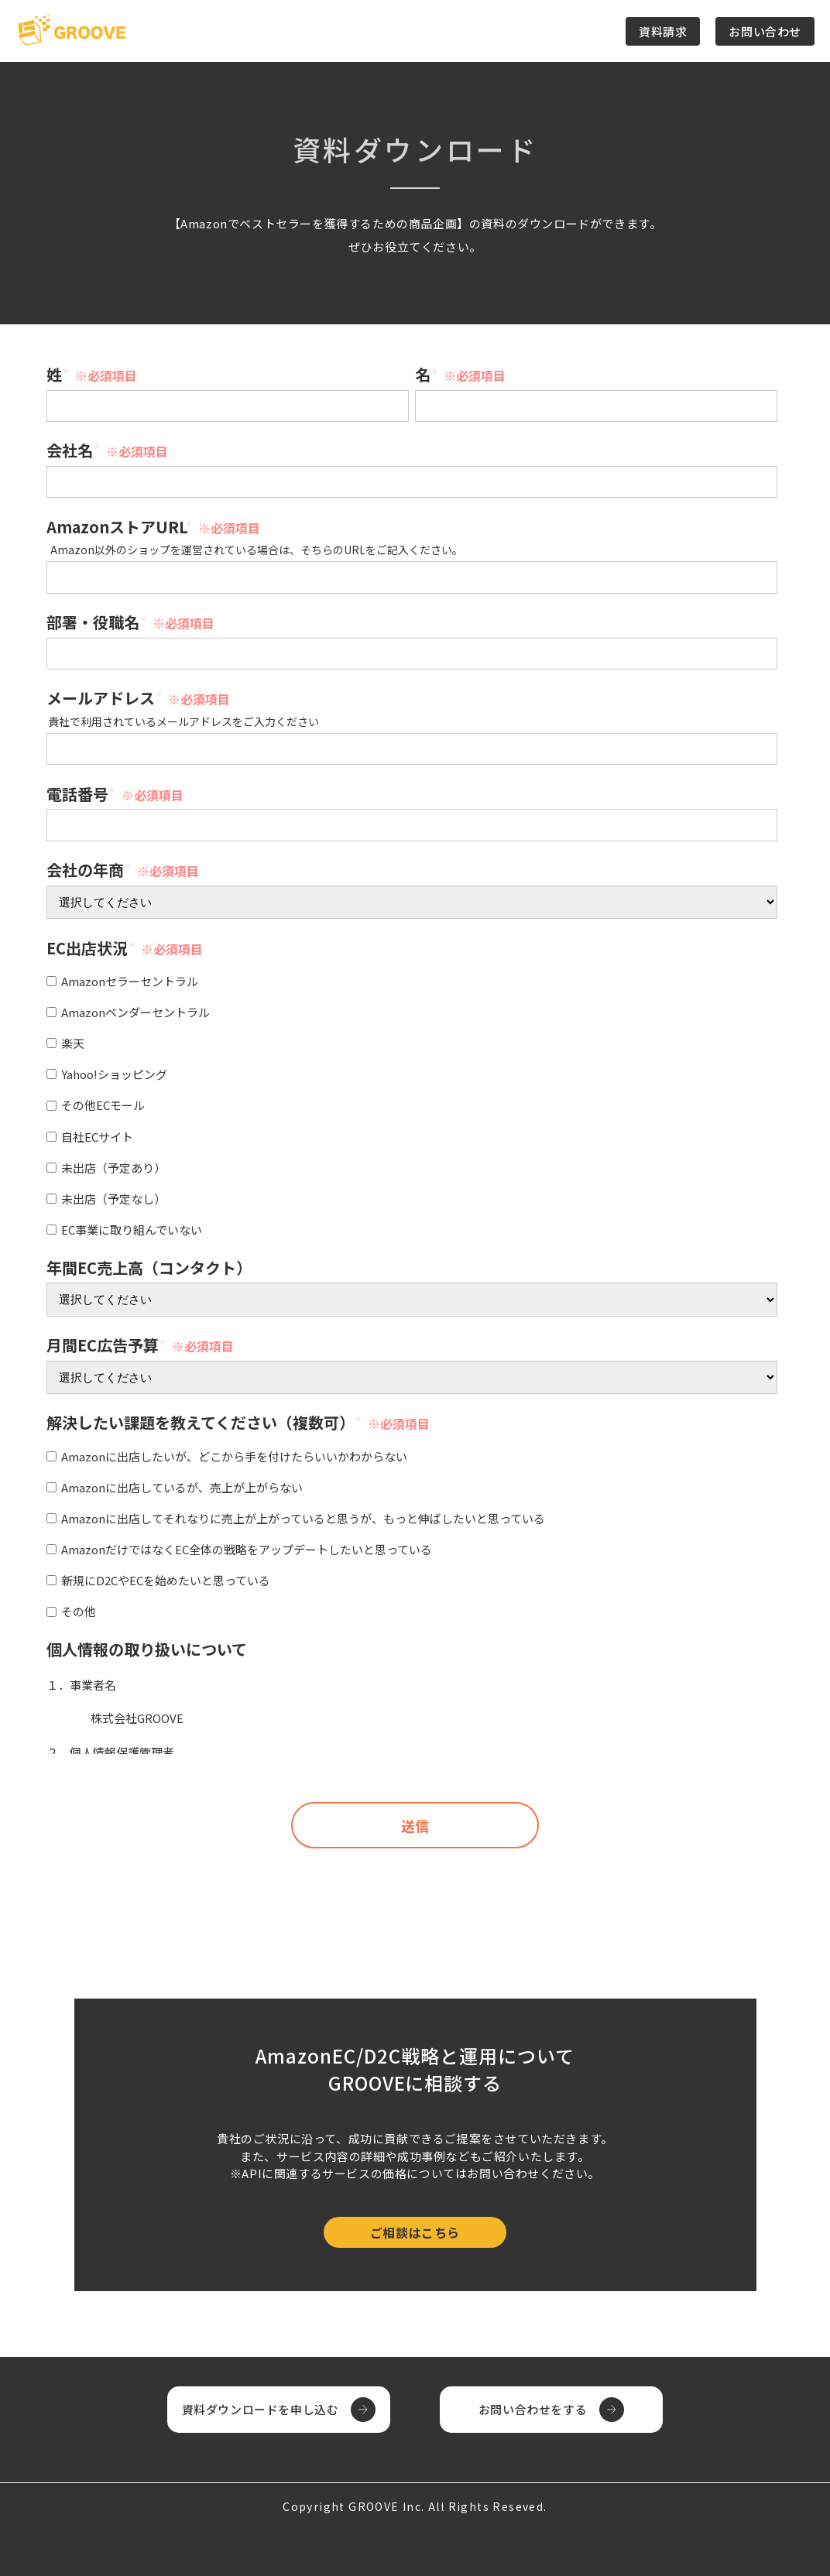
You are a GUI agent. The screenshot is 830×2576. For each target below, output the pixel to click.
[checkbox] (411, 1103)
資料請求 (663, 31)
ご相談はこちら (415, 2232)
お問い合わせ (765, 31)
